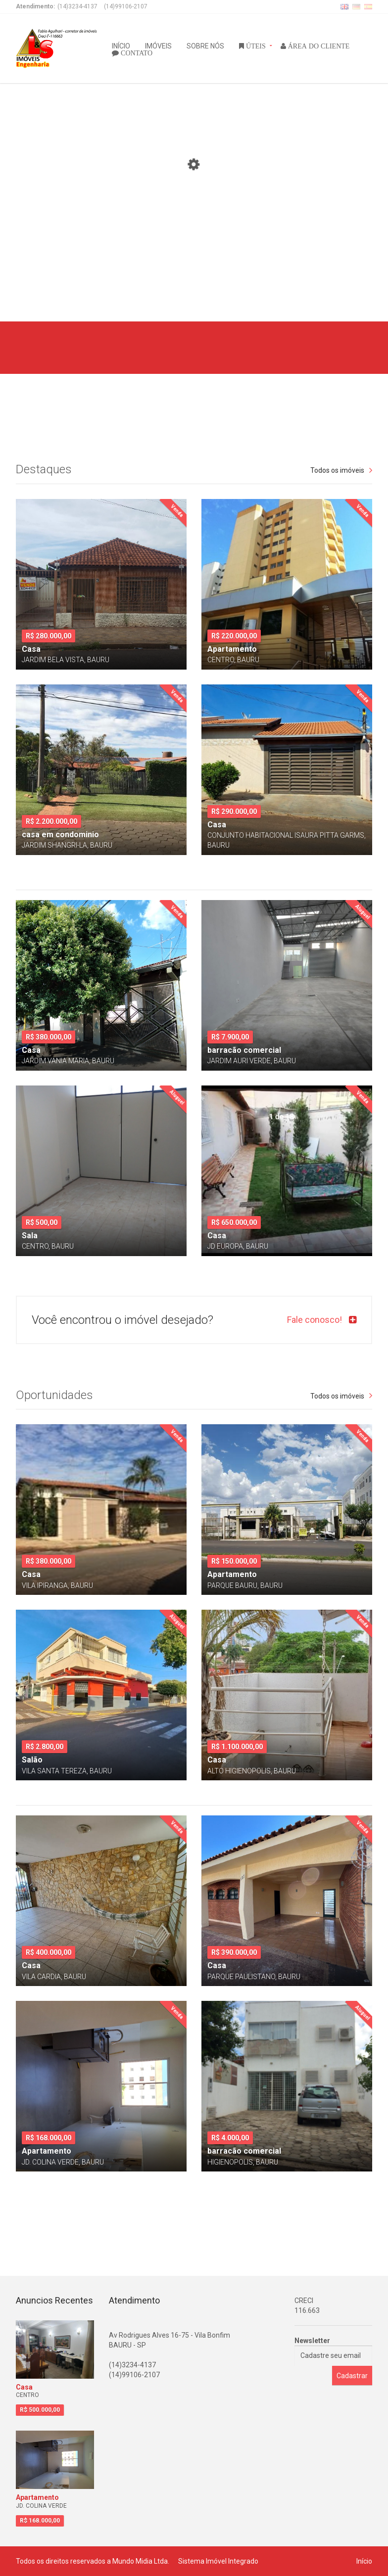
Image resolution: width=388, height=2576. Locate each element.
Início (364, 2561)
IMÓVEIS (158, 45)
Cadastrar (352, 2376)
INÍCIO (121, 45)
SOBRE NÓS (205, 45)
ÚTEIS (255, 45)
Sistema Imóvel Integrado (218, 2561)
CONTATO (135, 52)
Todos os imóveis (337, 470)
